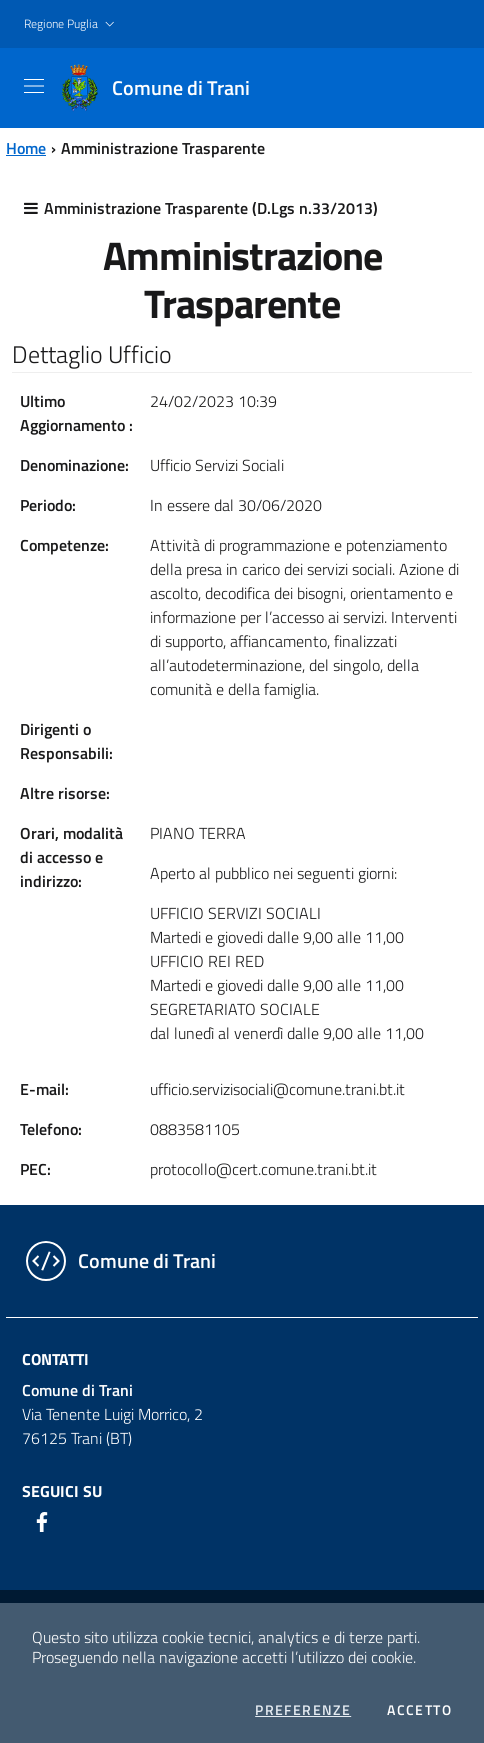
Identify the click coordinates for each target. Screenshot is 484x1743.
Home (26, 148)
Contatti (55, 1359)
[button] (71, 24)
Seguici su (62, 1491)
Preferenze (303, 1710)
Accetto (419, 1710)
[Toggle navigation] (34, 86)
